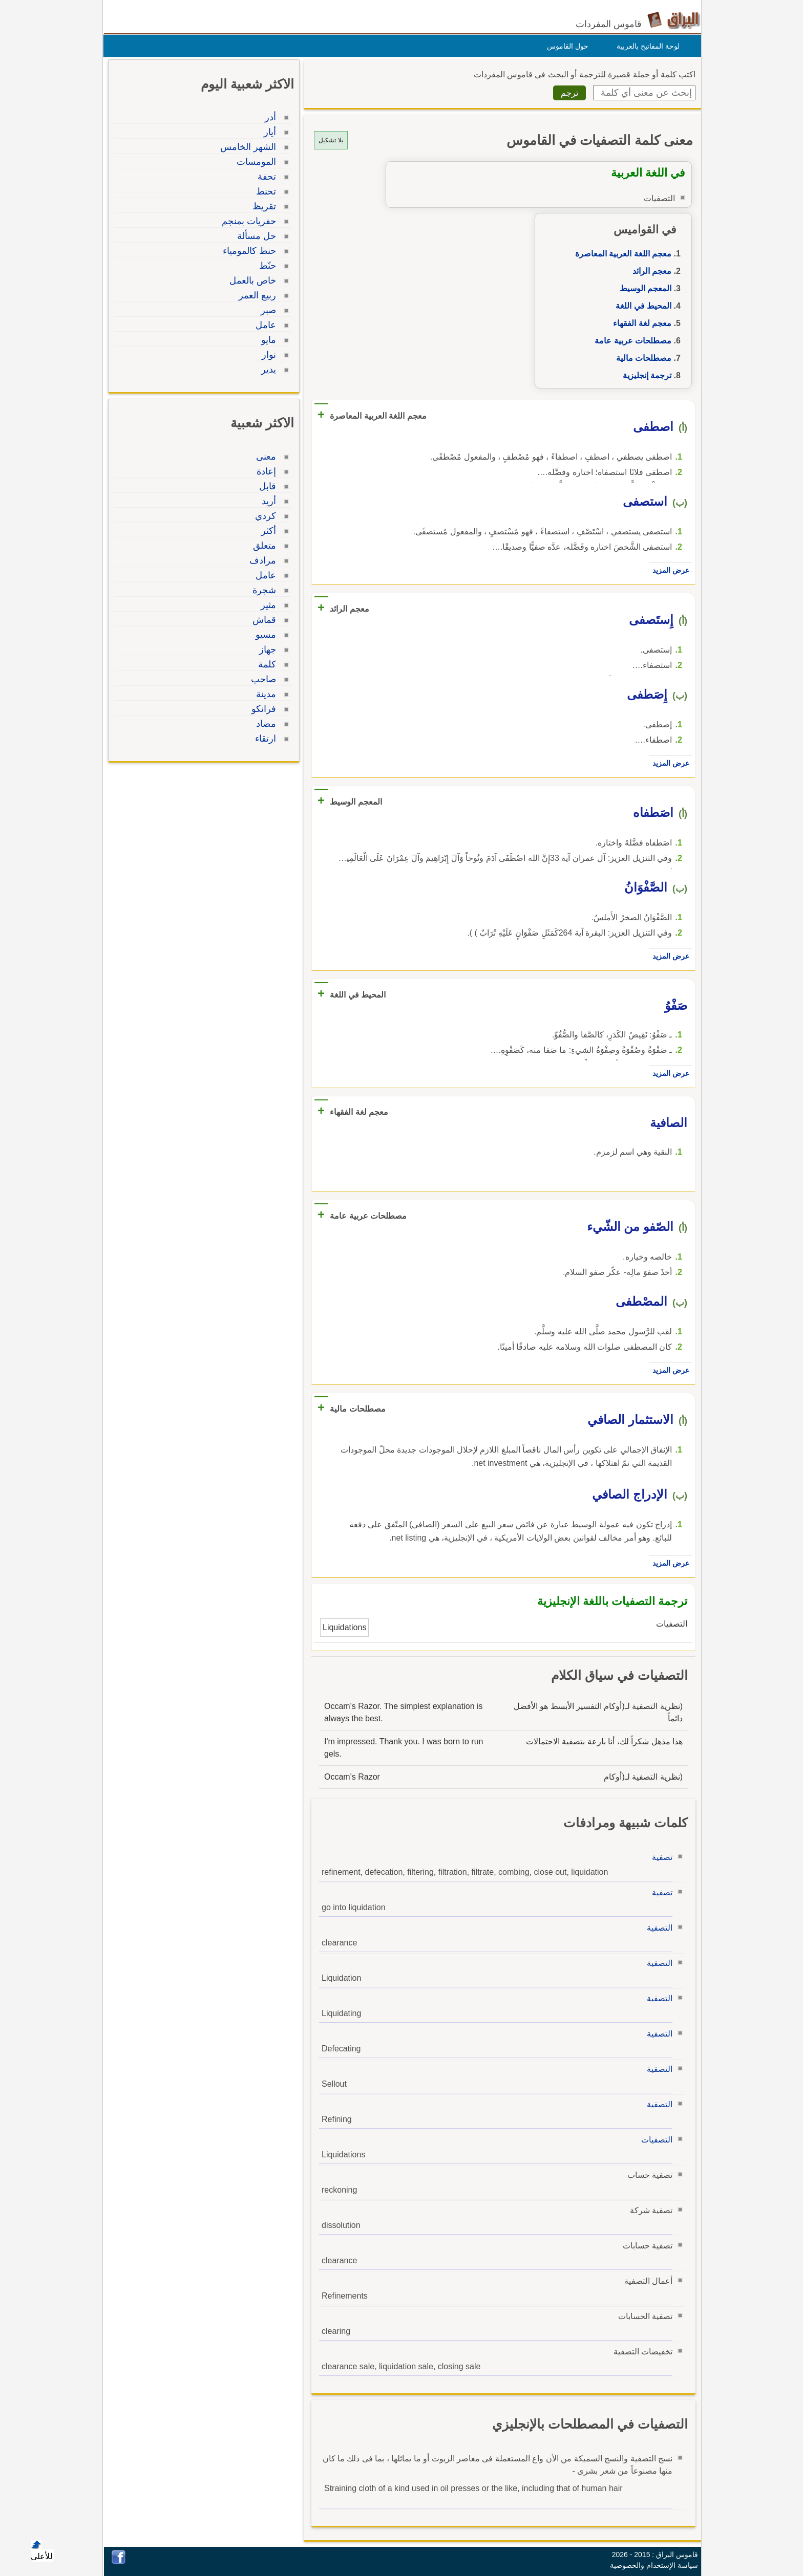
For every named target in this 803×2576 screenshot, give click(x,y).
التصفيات (654, 2139)
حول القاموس (565, 46)
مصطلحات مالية (641, 358)
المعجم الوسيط (643, 288)
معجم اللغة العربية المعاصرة (621, 253)
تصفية (659, 1857)
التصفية (657, 1927)
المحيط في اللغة (641, 305)
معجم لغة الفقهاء (639, 323)
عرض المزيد (668, 570)
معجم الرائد (649, 271)
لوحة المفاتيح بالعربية (645, 46)
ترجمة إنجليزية (644, 375)
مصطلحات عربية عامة (630, 340)
